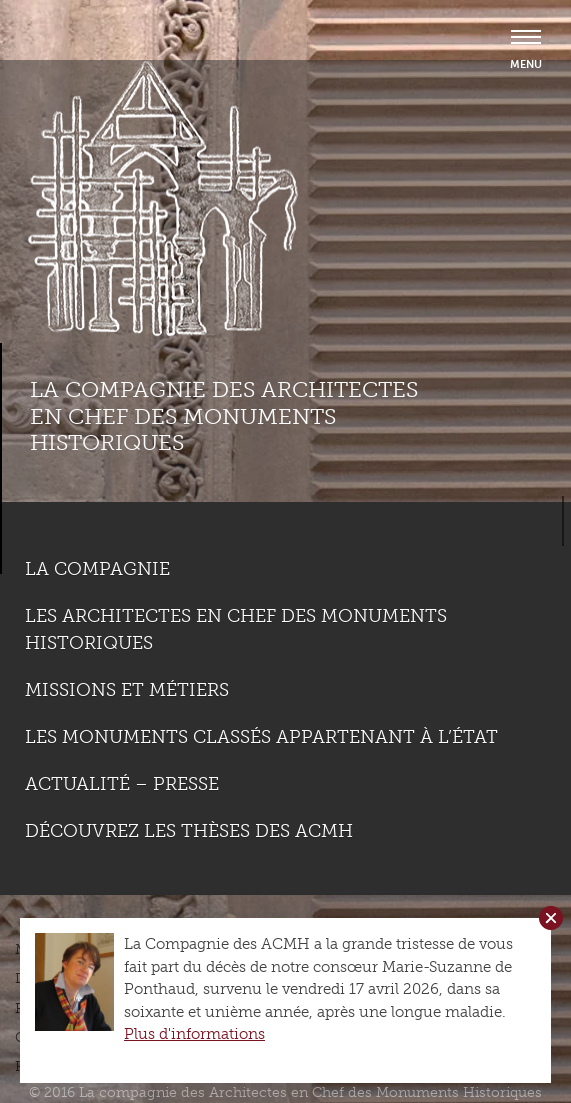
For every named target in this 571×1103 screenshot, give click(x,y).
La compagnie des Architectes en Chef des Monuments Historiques (224, 416)
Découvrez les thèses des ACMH (189, 831)
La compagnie (97, 569)
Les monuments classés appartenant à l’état (261, 737)
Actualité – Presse (122, 784)
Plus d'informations (194, 1034)
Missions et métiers (127, 690)
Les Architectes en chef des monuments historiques (236, 629)
